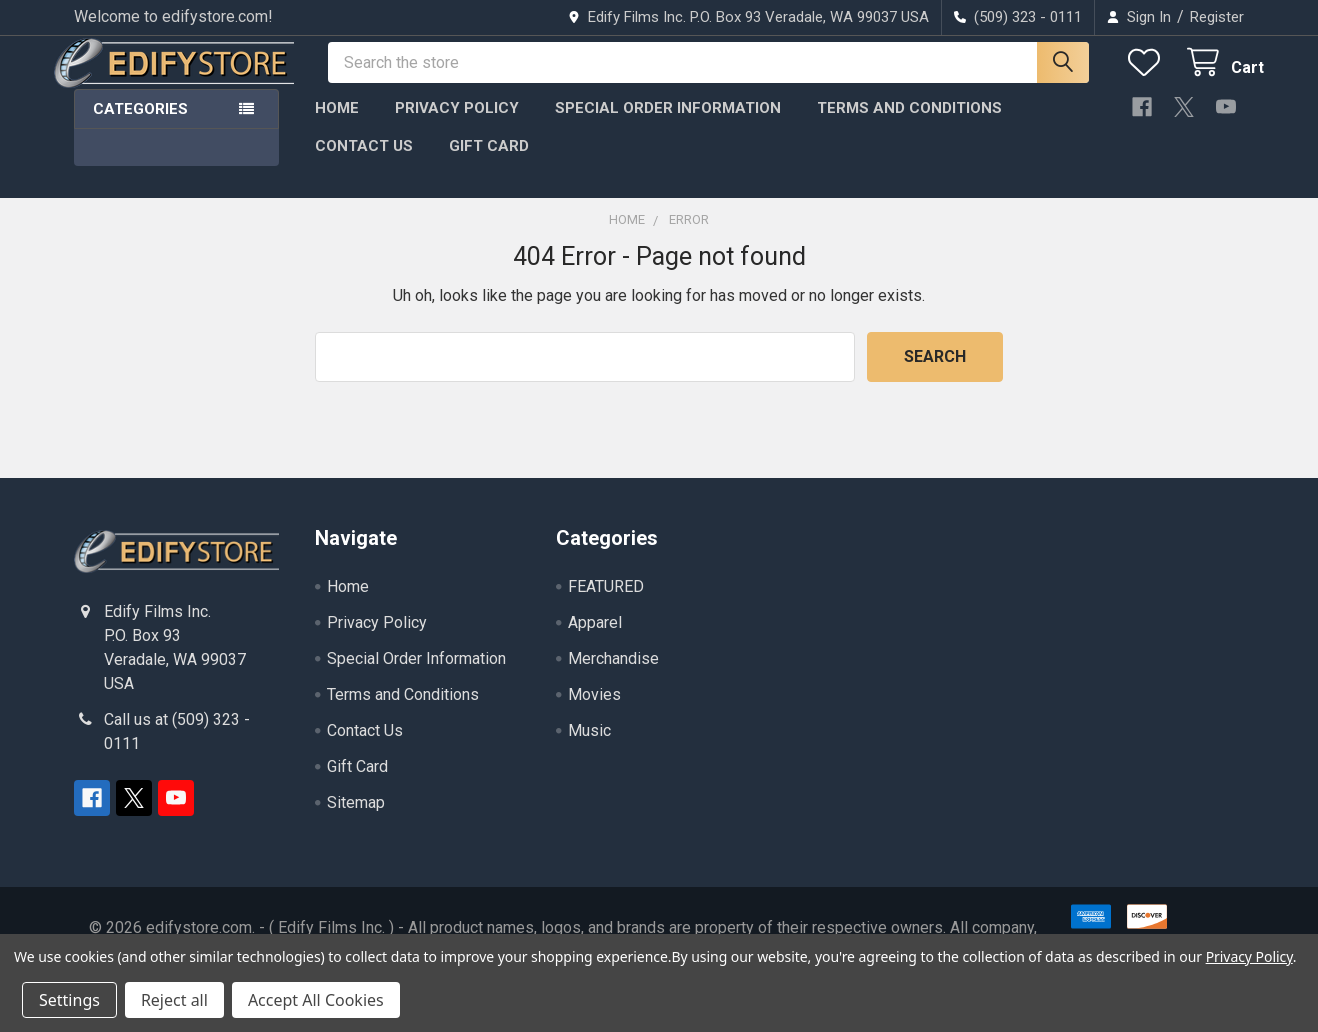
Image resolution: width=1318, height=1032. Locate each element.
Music (589, 746)
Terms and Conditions (909, 123)
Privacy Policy (457, 123)
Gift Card (489, 161)
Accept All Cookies (316, 1000)
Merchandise (613, 674)
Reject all (174, 1000)
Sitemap (356, 818)
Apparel (595, 638)
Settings (69, 1000)
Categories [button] (140, 124)
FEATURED (606, 602)
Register (1217, 17)
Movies (594, 710)
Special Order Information (668, 123)
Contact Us (364, 161)
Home (337, 123)
